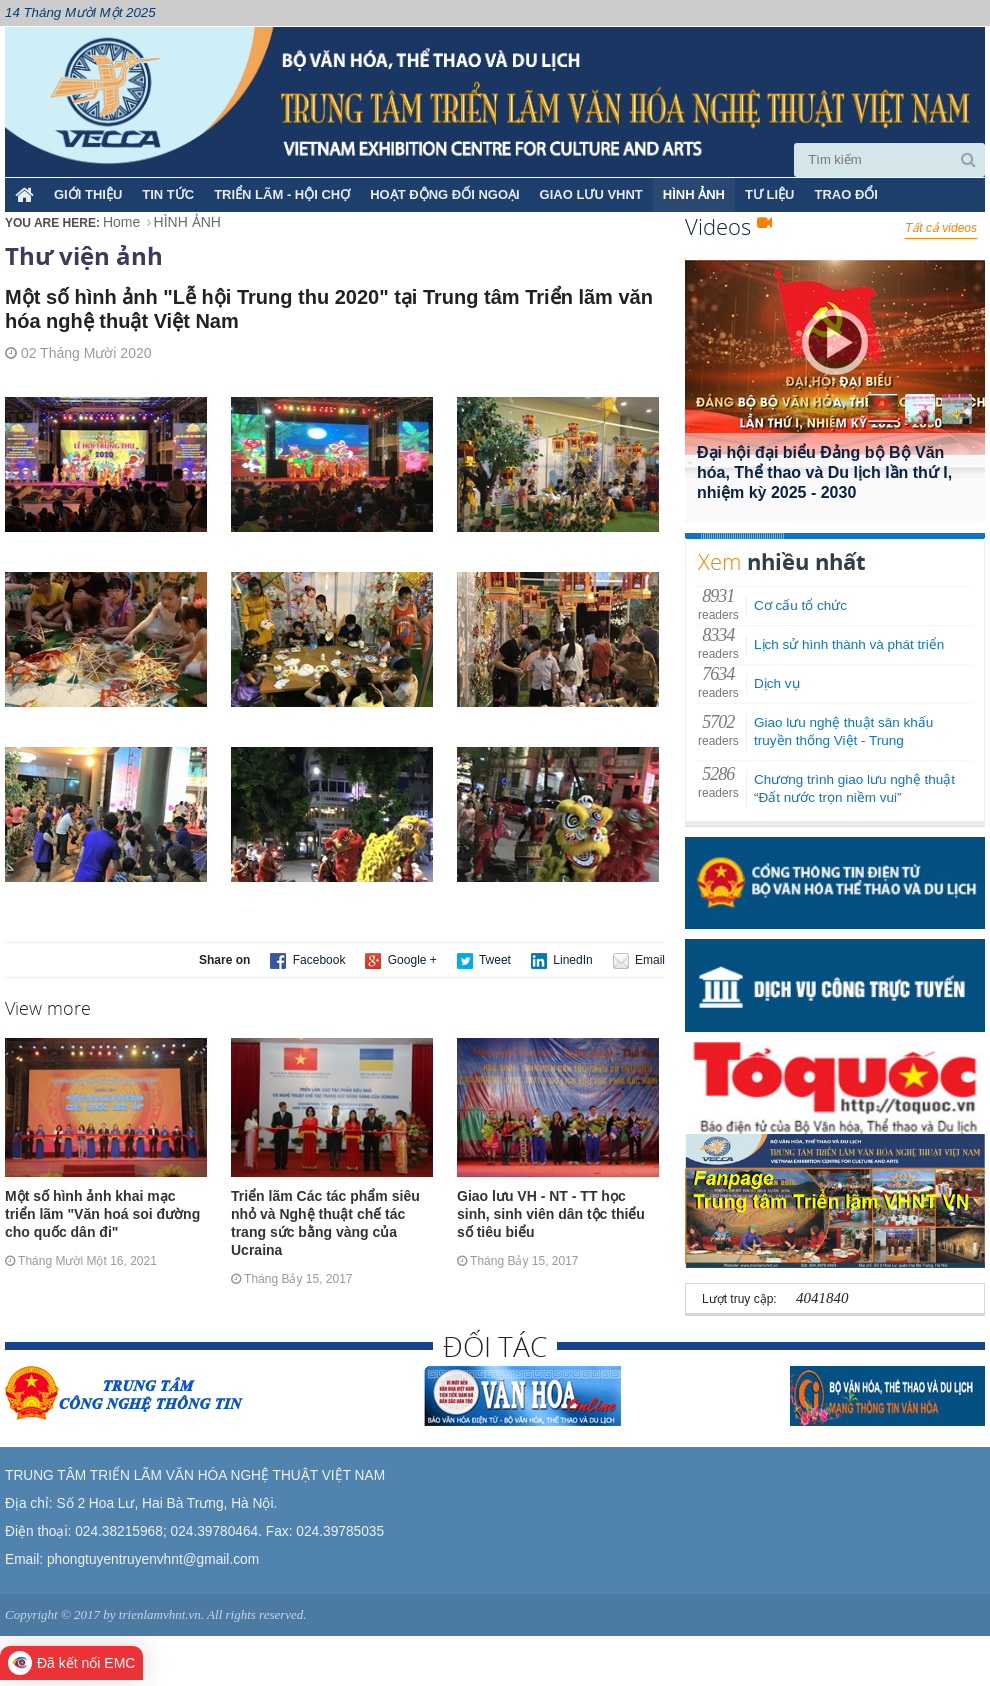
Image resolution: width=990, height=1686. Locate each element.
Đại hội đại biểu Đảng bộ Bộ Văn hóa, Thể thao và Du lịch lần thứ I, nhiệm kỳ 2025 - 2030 (824, 472)
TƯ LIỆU (770, 194)
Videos (728, 226)
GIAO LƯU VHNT (591, 194)
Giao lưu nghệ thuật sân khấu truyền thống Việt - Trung (843, 731)
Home (121, 222)
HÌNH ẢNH (694, 194)
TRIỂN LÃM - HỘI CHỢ (282, 194)
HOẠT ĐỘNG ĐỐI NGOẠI (444, 194)
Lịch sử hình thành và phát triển (849, 644)
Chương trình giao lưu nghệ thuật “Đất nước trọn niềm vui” (854, 788)
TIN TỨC (168, 194)
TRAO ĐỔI (845, 194)
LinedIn (562, 961)
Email (639, 961)
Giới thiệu (88, 194)
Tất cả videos (941, 228)
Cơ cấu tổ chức (800, 605)
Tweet (484, 961)
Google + (400, 961)
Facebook (307, 961)
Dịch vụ (777, 683)
